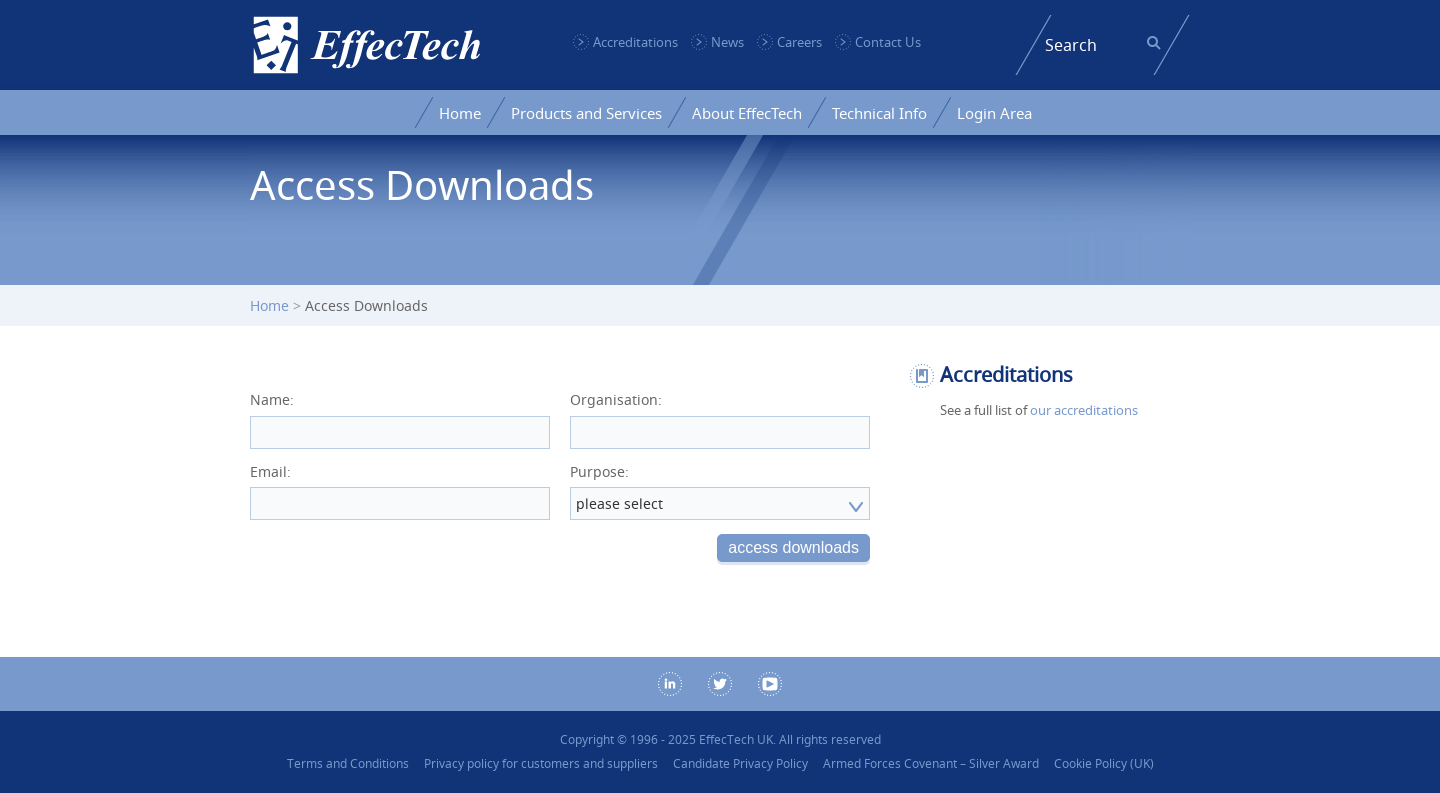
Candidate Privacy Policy (740, 763)
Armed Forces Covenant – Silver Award (931, 763)
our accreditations (1084, 410)
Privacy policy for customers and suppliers (541, 763)
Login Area (994, 113)
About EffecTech (747, 113)
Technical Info (879, 113)
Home (460, 113)
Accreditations (635, 42)
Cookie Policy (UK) (1104, 763)
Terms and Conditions (348, 763)
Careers (799, 42)
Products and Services (586, 113)
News (727, 42)
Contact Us (888, 42)
